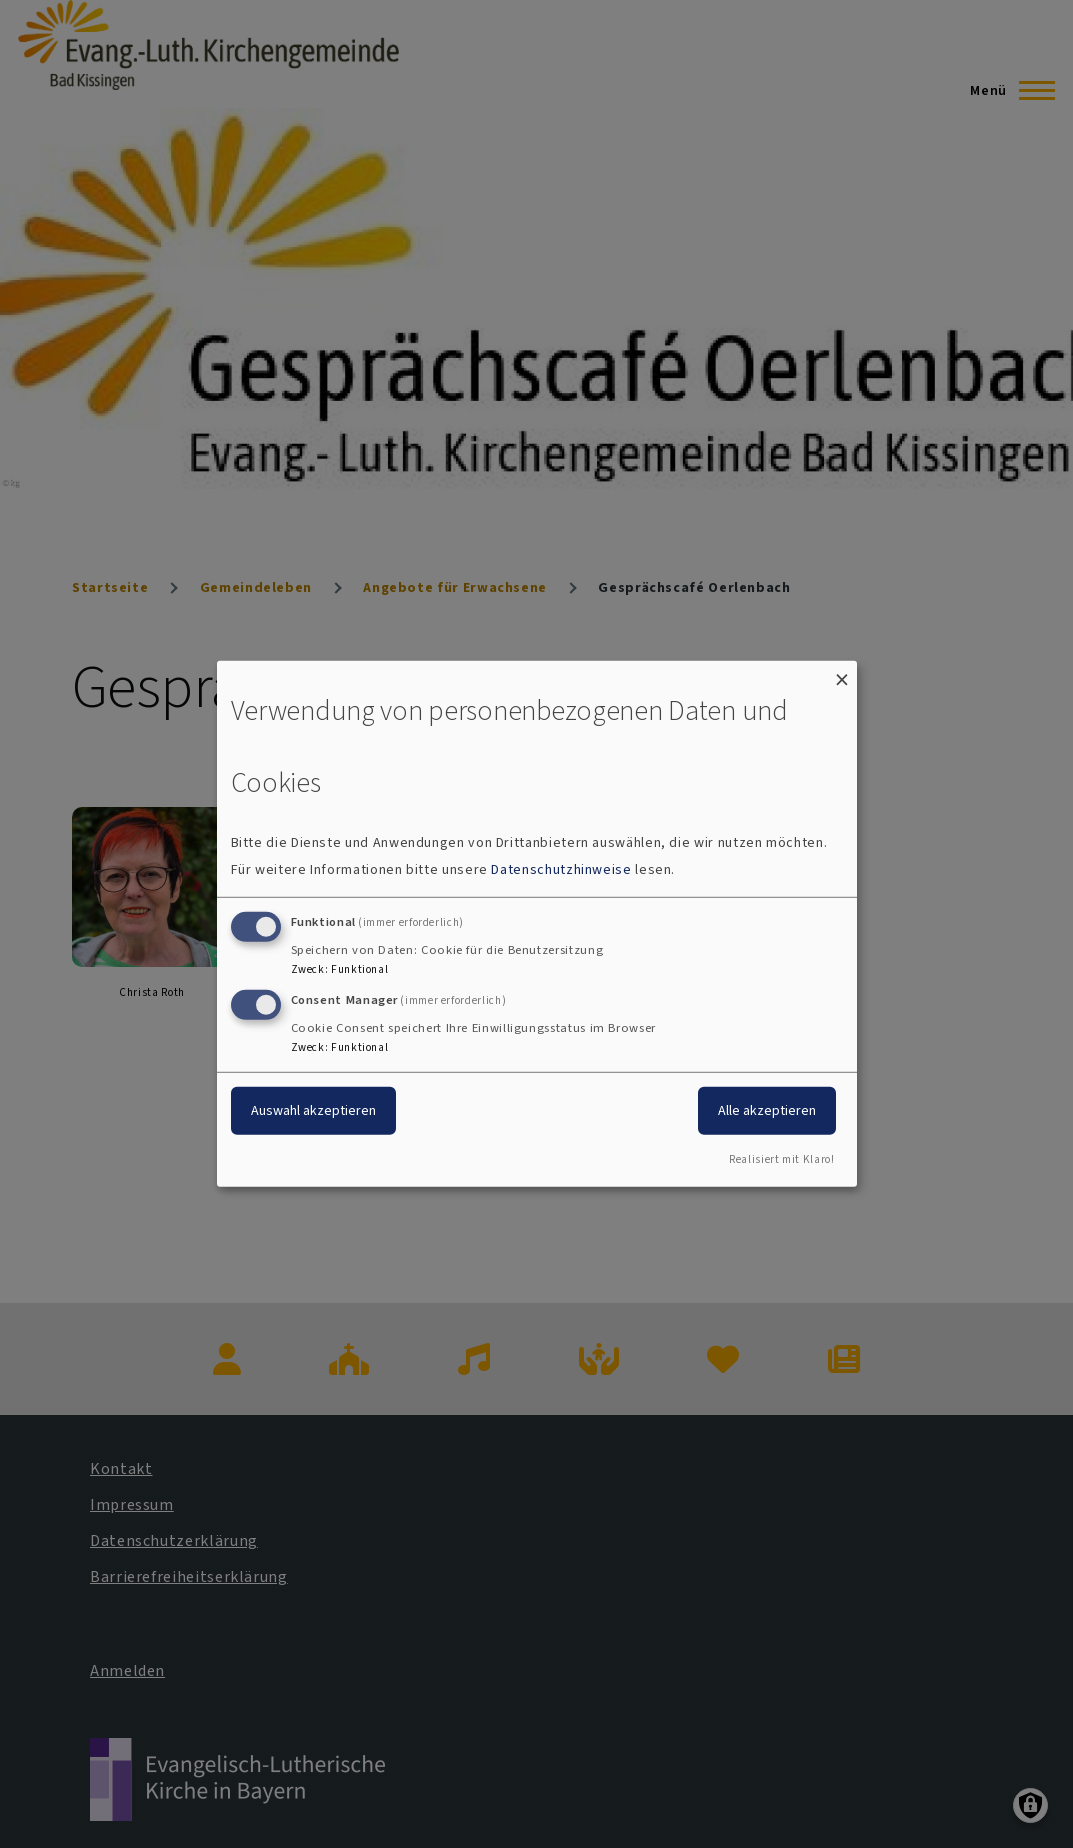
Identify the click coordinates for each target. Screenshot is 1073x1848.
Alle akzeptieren (767, 1109)
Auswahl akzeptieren (313, 1109)
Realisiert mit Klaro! (781, 1159)
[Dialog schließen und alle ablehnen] (842, 673)
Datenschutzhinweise (561, 869)
